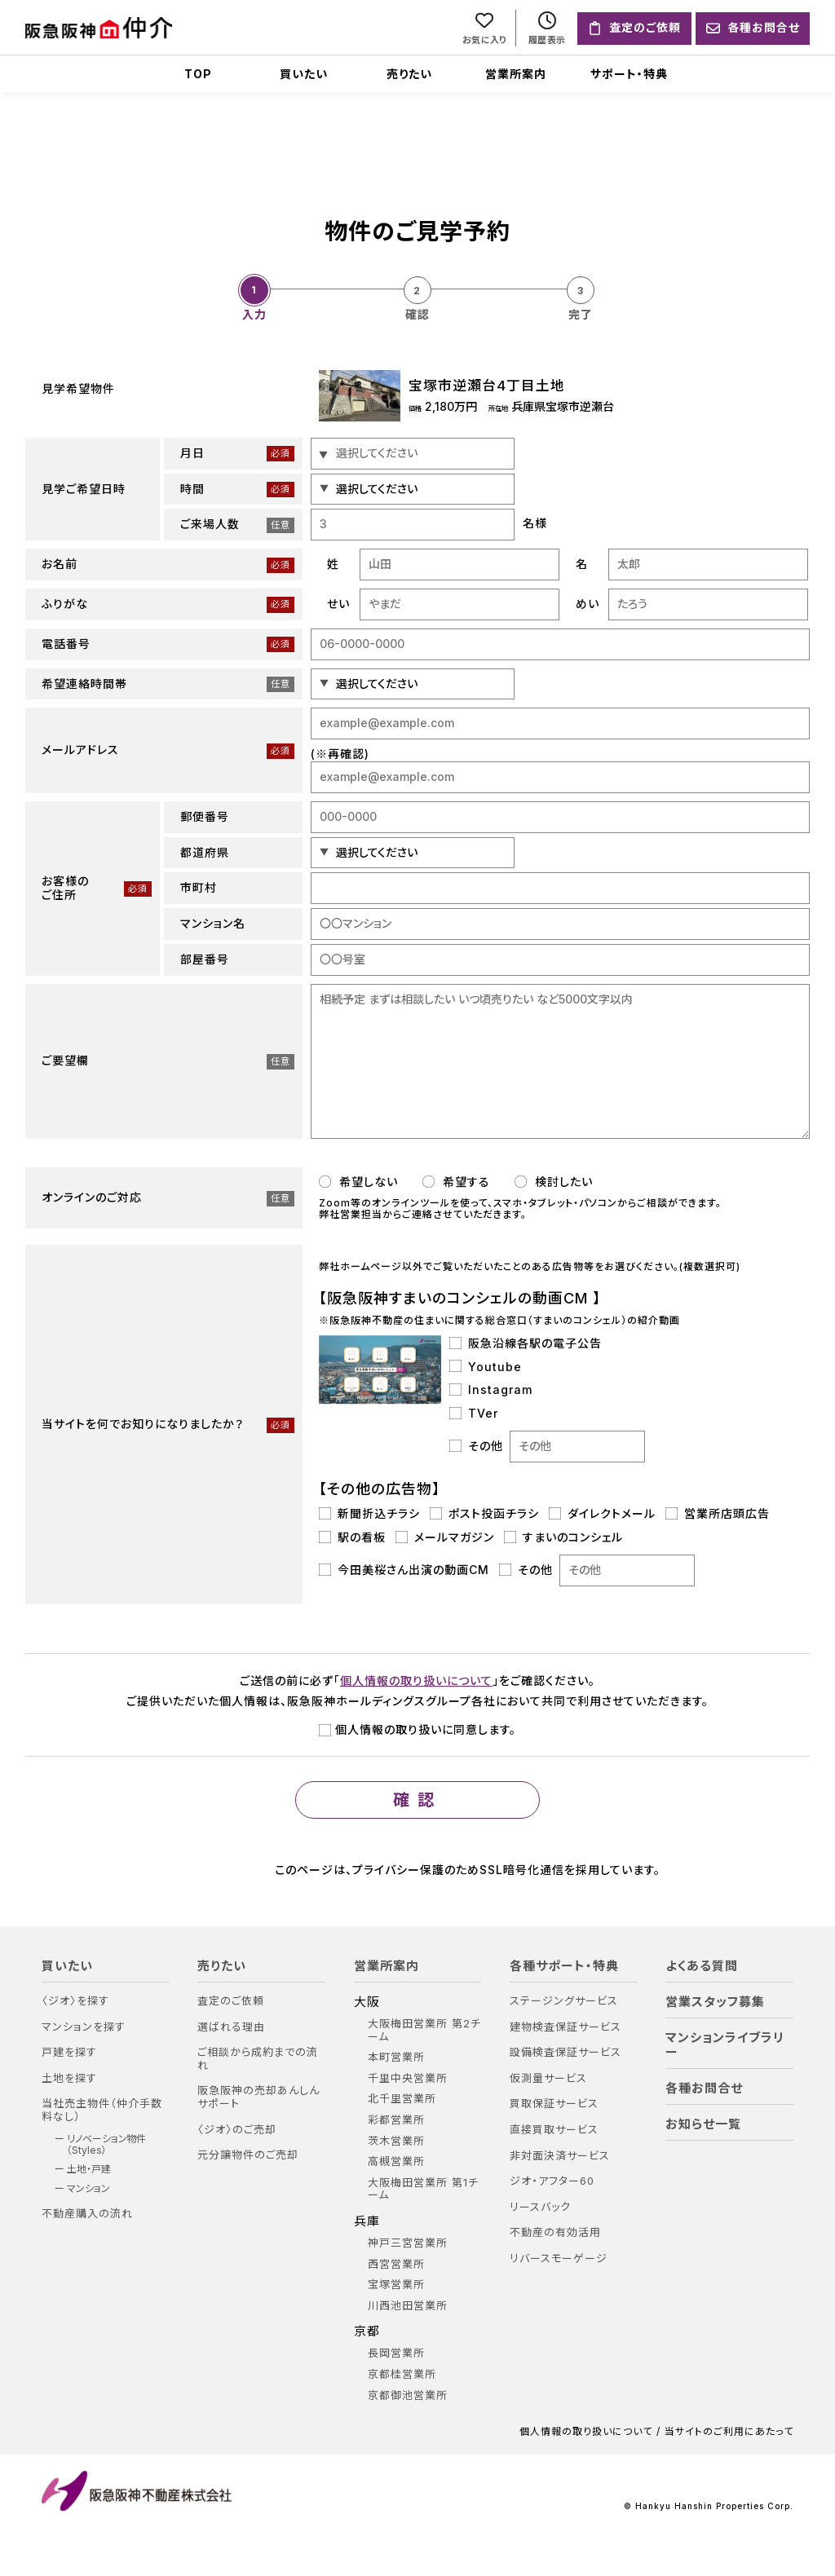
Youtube (485, 1367)
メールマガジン (444, 1537)
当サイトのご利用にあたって (729, 2431)
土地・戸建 (89, 2169)
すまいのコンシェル (563, 1537)
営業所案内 (515, 74)
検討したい (554, 1182)
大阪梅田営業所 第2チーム (424, 2030)
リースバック (540, 2207)
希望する (456, 1182)
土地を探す (69, 2078)
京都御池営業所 (408, 2395)
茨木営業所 (396, 2141)
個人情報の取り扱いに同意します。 (417, 1729)
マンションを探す (84, 2027)
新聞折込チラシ (369, 1513)
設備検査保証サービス (565, 2052)
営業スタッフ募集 (715, 2002)
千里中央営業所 (408, 2078)
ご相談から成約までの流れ (257, 2058)
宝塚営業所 (396, 2284)
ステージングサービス (564, 2001)
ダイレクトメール (602, 1513)
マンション (88, 2188)
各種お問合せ (704, 2088)
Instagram (490, 1389)
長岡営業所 (396, 2353)
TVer (473, 1413)
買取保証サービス (554, 2103)
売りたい (409, 74)
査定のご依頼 (230, 2001)
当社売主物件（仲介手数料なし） (102, 2110)
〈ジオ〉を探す (75, 2001)
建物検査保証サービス (565, 2027)
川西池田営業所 (408, 2306)
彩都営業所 (396, 2120)
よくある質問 (701, 1966)
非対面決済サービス (560, 2156)
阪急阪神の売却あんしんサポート (258, 2097)
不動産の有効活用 (555, 2232)
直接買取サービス (554, 2130)
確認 (417, 1800)
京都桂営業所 (402, 2374)
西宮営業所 (396, 2264)
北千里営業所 (402, 2099)
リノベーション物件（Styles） (106, 2144)
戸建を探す (69, 2052)
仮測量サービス (548, 2078)
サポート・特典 (629, 74)
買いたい (304, 74)
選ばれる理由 (231, 2027)
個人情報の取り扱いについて (416, 1680)
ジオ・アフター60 (552, 2181)
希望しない (358, 1182)
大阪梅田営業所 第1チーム (423, 2189)
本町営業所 (396, 2057)
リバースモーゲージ (558, 2258)
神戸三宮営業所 (408, 2243)
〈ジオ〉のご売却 (236, 2130)
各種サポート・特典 (564, 1966)
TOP (198, 74)
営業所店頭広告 (717, 1513)
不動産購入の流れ (87, 2214)
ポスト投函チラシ (484, 1513)
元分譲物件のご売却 (247, 2155)
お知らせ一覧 (703, 2124)
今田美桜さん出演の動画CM (404, 1570)
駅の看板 (352, 1537)
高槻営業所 (396, 2161)
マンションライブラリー (724, 2045)
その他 (547, 1446)
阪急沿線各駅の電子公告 (525, 1343)
